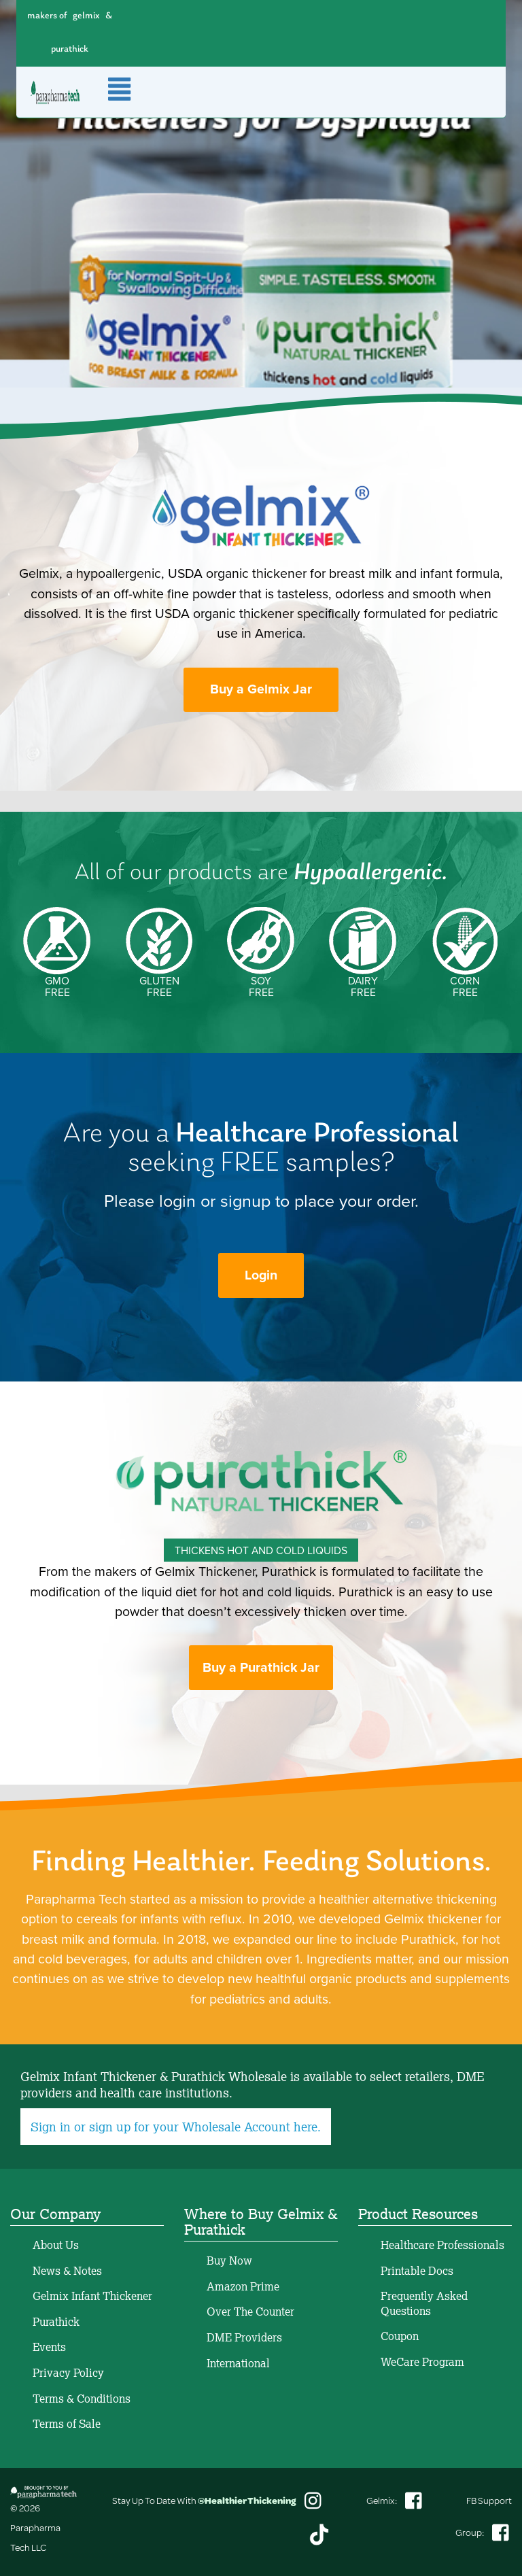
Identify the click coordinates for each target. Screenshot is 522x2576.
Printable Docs (417, 2270)
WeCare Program (422, 2361)
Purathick (56, 2321)
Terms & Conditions (81, 2398)
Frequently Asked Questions (424, 2303)
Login (261, 1275)
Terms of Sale (67, 2423)
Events (49, 2346)
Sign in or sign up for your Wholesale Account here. (176, 2126)
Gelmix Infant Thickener (92, 2295)
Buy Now (229, 2260)
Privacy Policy (68, 2372)
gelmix (86, 16)
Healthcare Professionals (442, 2244)
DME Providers (244, 2337)
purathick (69, 49)
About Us (56, 2244)
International (238, 2363)
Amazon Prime (243, 2286)
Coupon (400, 2336)
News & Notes (67, 2270)
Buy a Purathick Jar (261, 1667)
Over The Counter (250, 2311)
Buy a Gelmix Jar (261, 689)
